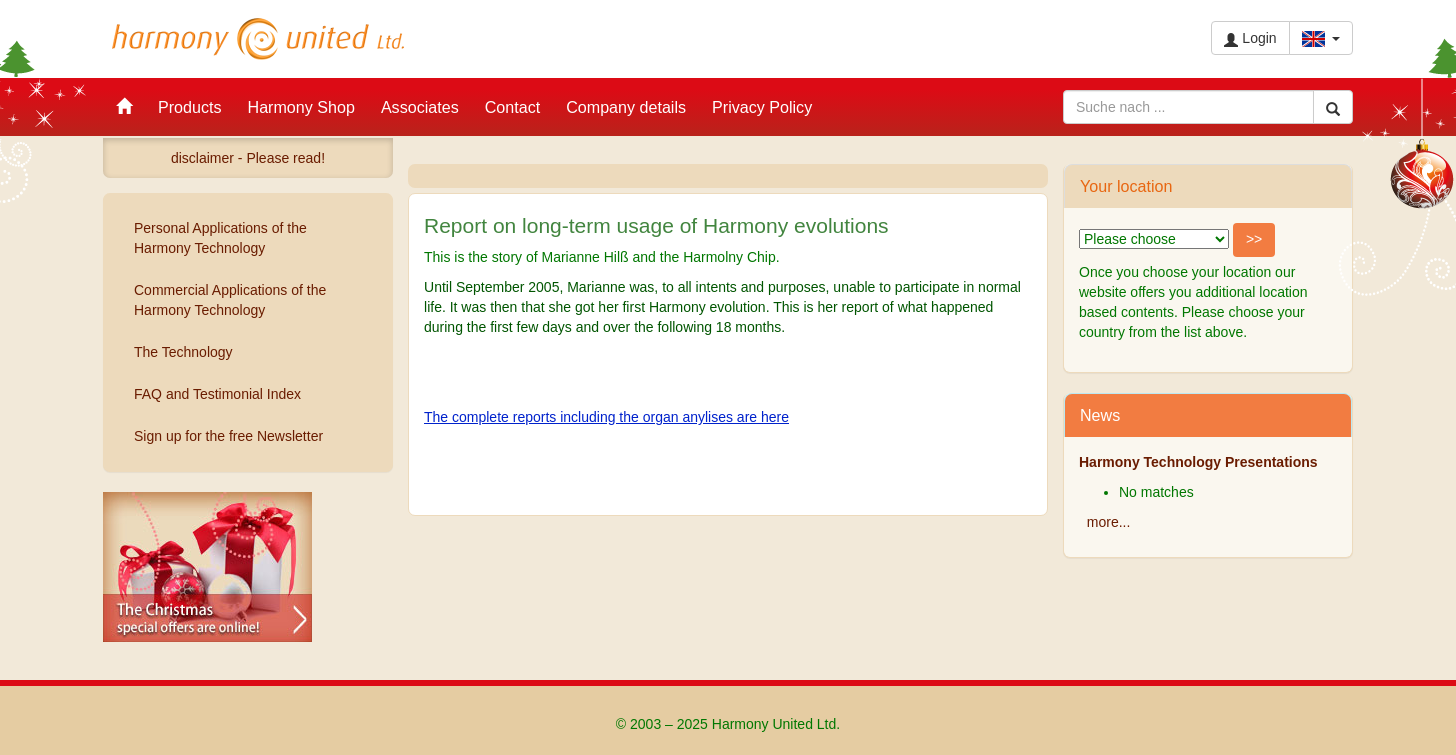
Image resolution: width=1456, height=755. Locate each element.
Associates (420, 107)
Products (190, 107)
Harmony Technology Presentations (1198, 462)
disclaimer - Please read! (248, 158)
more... (1109, 522)
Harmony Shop (301, 107)
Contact (512, 107)
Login (1250, 38)
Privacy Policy (762, 107)
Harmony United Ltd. (258, 39)
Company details (626, 107)
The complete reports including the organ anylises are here (606, 417)
